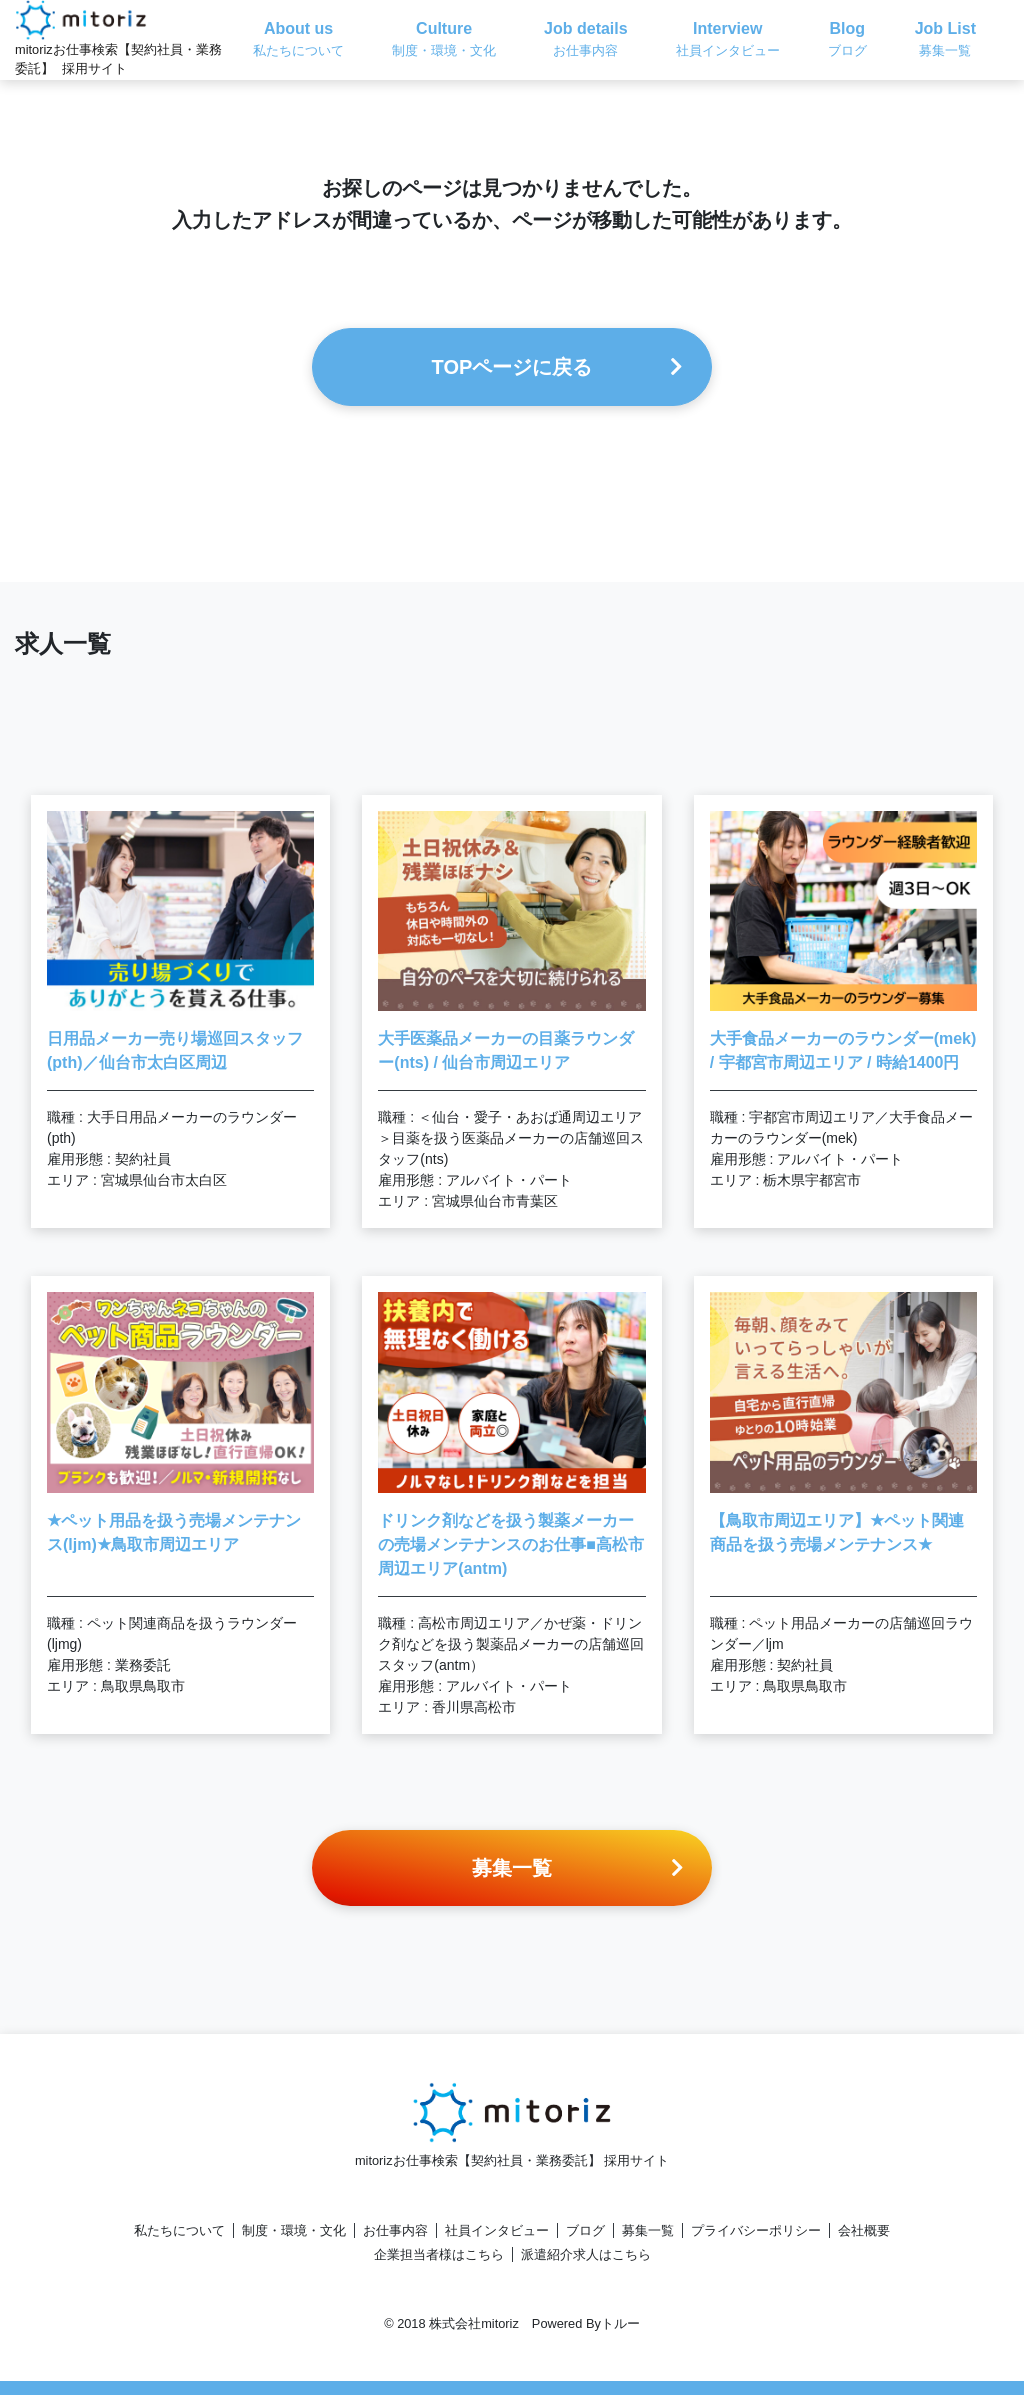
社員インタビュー (497, 2230)
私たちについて (179, 2230)
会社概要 (864, 2230)
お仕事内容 (395, 2230)
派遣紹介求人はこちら (586, 2254)
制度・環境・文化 (294, 2230)
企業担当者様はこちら (439, 2254)
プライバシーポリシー (756, 2230)
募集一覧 (648, 2230)
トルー (620, 2323)
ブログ (585, 2230)
